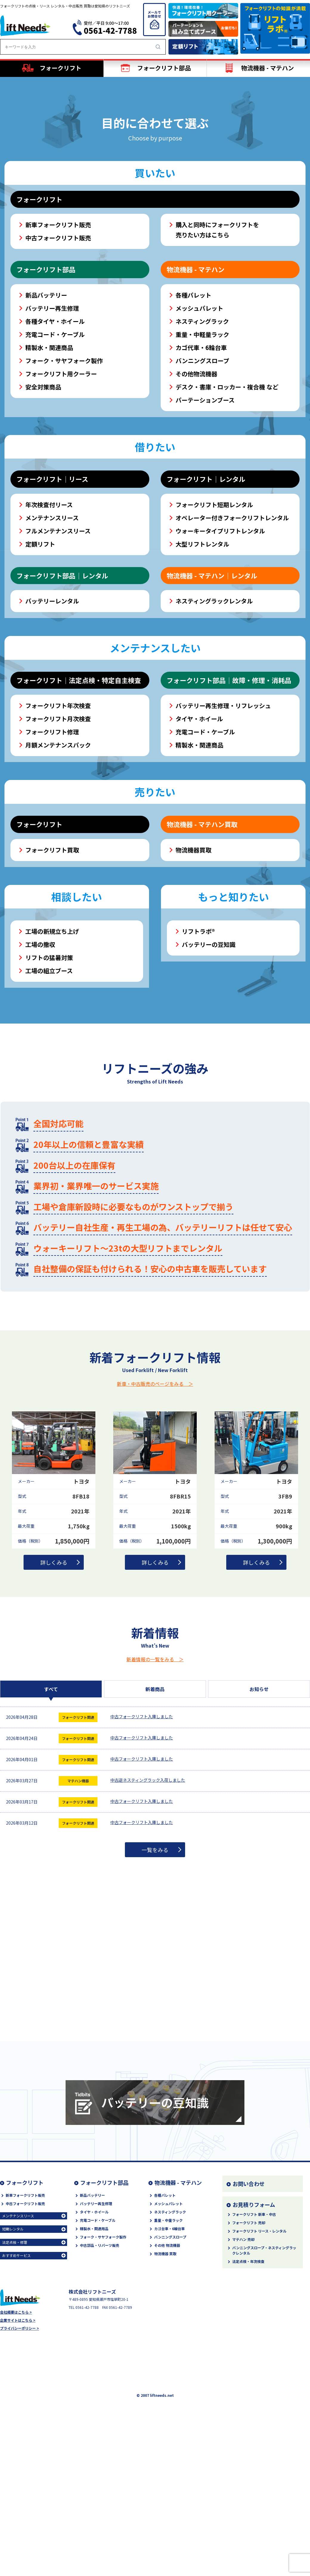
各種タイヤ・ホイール (55, 440)
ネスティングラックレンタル (214, 720)
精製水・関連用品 (94, 2347)
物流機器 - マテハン (178, 2302)
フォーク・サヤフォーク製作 (64, 480)
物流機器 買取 (165, 2372)
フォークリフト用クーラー (61, 493)
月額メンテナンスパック (58, 864)
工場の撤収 (40, 1063)
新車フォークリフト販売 (58, 344)
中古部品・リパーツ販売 (99, 2364)
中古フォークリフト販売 (58, 357)
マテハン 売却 (243, 2358)
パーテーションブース (205, 519)
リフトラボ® (198, 1050)
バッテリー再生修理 (52, 427)
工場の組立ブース (49, 1090)
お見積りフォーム (253, 2324)
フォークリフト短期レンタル (214, 624)
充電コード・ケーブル (55, 453)
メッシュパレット (199, 427)
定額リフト (40, 663)
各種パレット (193, 414)
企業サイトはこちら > (17, 2439)
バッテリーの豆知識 (208, 1063)
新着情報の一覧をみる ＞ (155, 1778)
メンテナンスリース (52, 637)
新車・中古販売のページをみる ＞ (155, 1503)
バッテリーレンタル (52, 720)
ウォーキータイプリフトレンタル (220, 650)
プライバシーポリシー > (19, 2447)
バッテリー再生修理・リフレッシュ (223, 825)
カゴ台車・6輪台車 (169, 2347)
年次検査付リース (49, 624)
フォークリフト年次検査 (58, 825)
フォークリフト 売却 (248, 2341)
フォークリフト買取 (52, 969)
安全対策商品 (43, 506)
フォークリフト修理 (52, 851)
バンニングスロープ (202, 480)
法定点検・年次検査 (248, 2380)
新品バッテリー (46, 414)
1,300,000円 (275, 1660)
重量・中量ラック (168, 2339)
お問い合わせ (248, 2303)
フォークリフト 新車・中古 (254, 2333)
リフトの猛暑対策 (49, 1076)
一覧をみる (155, 1969)
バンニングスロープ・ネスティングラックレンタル (264, 2369)
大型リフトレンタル (202, 663)
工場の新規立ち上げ (52, 1050)
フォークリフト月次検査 (58, 838)
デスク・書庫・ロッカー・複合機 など (227, 506)
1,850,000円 (72, 1660)
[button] (143, 192)
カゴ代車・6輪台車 (201, 466)
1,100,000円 (173, 1660)
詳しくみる (53, 1681)
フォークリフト (25, 2302)
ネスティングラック (202, 440)
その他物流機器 (196, 493)
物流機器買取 (193, 969)
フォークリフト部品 (104, 2302)
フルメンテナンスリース (58, 650)
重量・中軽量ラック (202, 453)
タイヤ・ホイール (199, 838)
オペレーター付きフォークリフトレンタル (232, 637)
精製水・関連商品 (49, 466)
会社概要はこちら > (16, 2431)
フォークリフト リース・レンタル (259, 2350)
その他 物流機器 (167, 2364)
